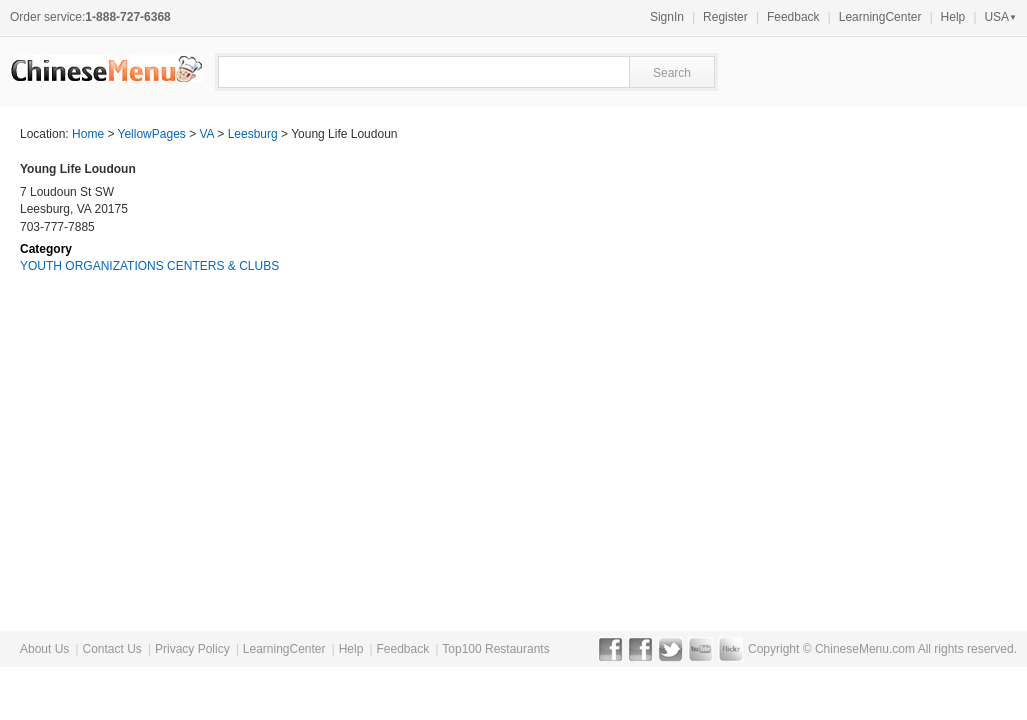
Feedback (793, 17)
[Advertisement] (857, 286)
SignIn (667, 17)
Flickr (730, 649)
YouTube (700, 649)
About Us (44, 649)
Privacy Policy (192, 649)
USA (1000, 17)
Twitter (670, 649)
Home (88, 134)
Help (953, 17)
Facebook (610, 649)
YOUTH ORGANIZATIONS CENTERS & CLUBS (149, 266)
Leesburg (253, 134)
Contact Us (111, 649)
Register (725, 17)
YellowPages (152, 134)
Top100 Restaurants (495, 649)
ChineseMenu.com (865, 649)
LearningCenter (880, 17)
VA (207, 134)
